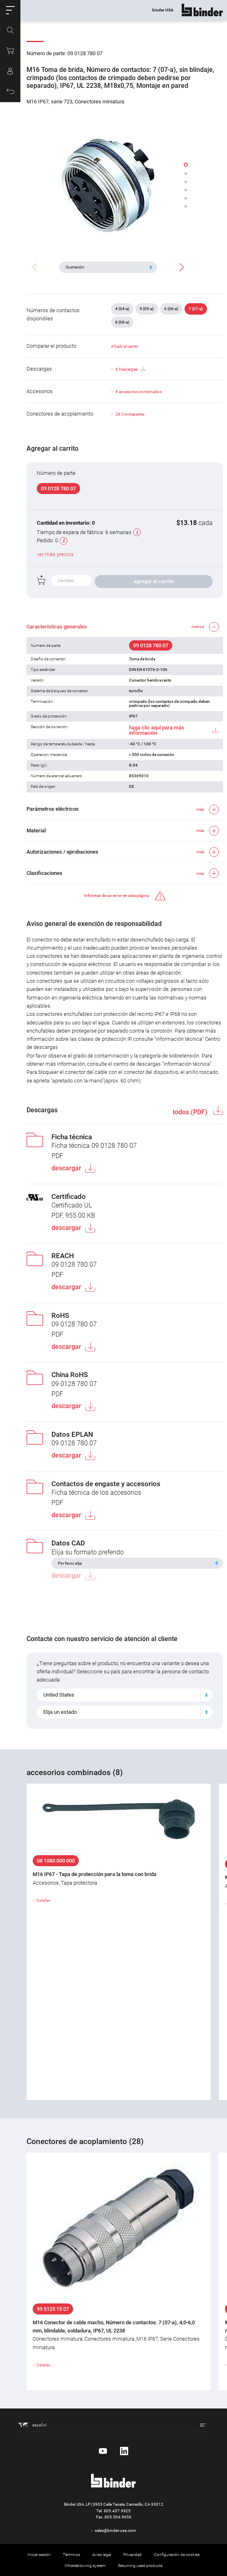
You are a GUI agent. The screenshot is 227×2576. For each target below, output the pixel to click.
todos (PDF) (191, 1112)
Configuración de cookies (177, 2554)
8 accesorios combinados (139, 391)
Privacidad (132, 2554)
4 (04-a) (122, 308)
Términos (71, 2554)
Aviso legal (101, 2554)
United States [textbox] (58, 1695)
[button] (10, 10)
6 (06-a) (171, 308)
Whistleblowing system (85, 2565)
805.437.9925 (117, 2511)
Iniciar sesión (39, 2554)
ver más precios (55, 554)
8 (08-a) (122, 322)
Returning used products (140, 2565)
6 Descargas (130, 369)
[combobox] (125, 1695)
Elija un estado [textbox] (60, 1712)
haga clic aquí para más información (156, 730)
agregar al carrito (154, 581)
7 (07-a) (196, 308)
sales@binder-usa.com (115, 2530)
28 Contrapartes (130, 414)
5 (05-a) (147, 308)
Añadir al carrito (124, 346)
